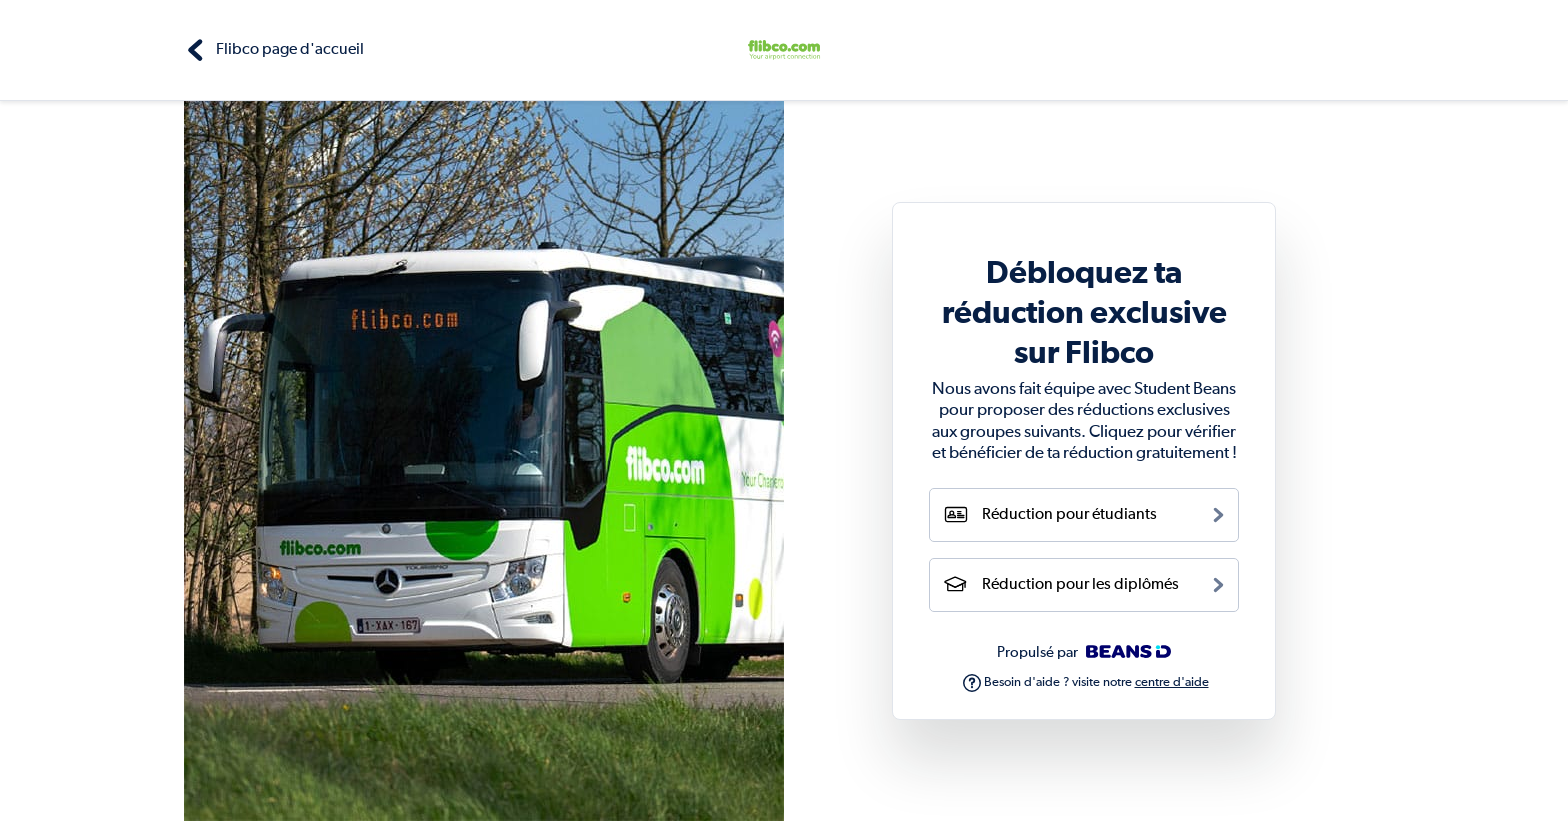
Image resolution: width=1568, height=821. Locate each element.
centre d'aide (1172, 682)
